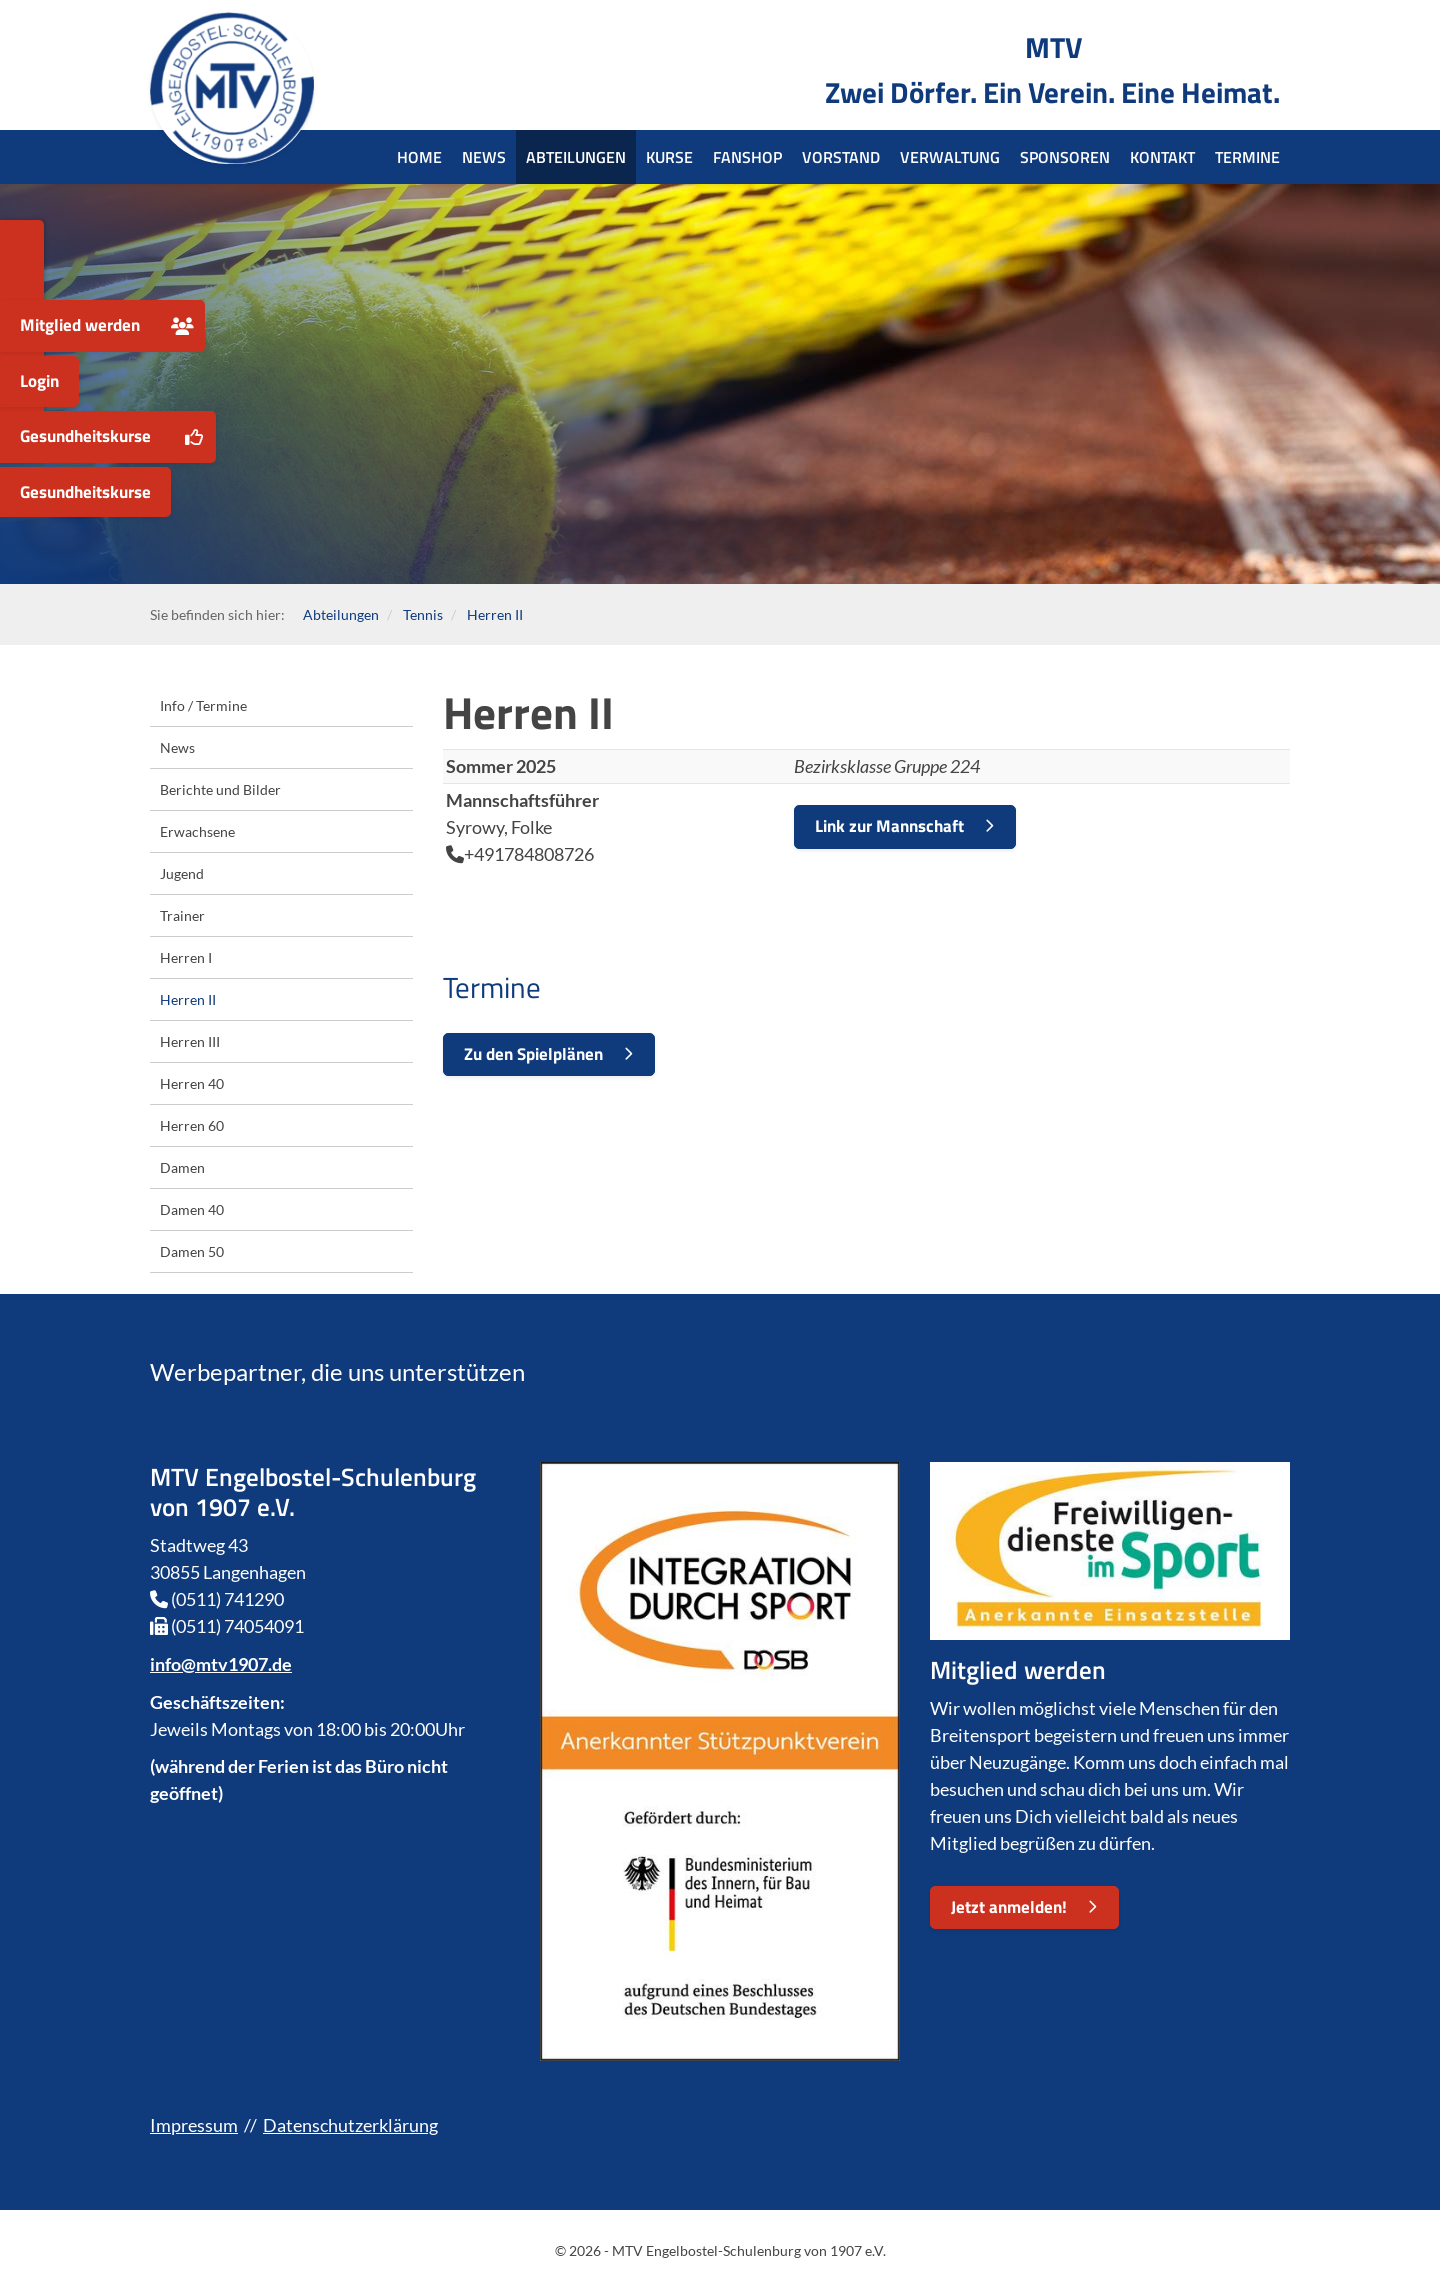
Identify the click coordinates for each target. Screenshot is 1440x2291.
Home (419, 157)
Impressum (194, 2125)
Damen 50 (192, 1251)
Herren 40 (192, 1083)
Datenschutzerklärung (350, 2125)
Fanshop (747, 157)
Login (39, 381)
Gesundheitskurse (85, 436)
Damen (182, 1167)
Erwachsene (197, 831)
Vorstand (841, 157)
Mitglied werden (80, 325)
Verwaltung (950, 157)
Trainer (182, 915)
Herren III (190, 1041)
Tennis (422, 614)
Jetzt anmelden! (1009, 1907)
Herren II (494, 614)
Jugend (182, 873)
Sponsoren (1065, 157)
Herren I (186, 957)
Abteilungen (576, 157)
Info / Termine (203, 705)
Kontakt (1162, 157)
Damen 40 (192, 1209)
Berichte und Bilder (220, 789)
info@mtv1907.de (221, 1664)
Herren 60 (192, 1125)
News (484, 157)
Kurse (669, 157)
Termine (1247, 157)
